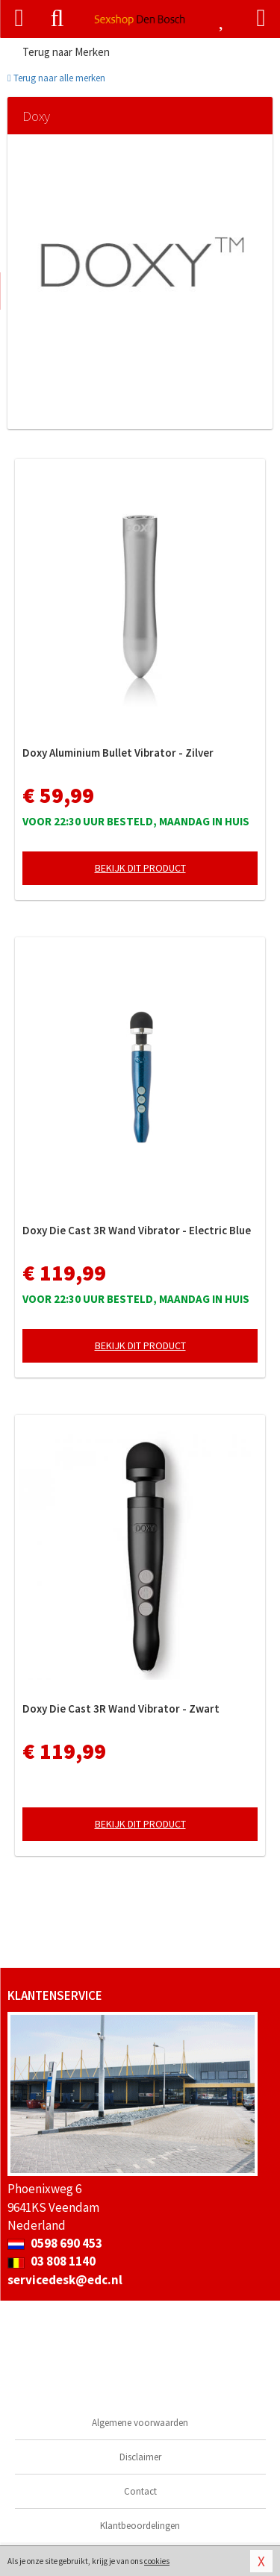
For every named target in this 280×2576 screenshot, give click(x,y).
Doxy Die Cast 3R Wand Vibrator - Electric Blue (136, 1230)
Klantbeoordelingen (140, 2525)
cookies (156, 2561)
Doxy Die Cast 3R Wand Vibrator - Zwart (121, 1708)
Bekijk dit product (140, 868)
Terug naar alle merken (56, 78)
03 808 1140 (51, 2261)
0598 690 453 (54, 2243)
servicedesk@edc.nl (64, 2280)
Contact (140, 2491)
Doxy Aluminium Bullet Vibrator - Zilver (118, 752)
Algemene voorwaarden (140, 2422)
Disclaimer (140, 2457)
